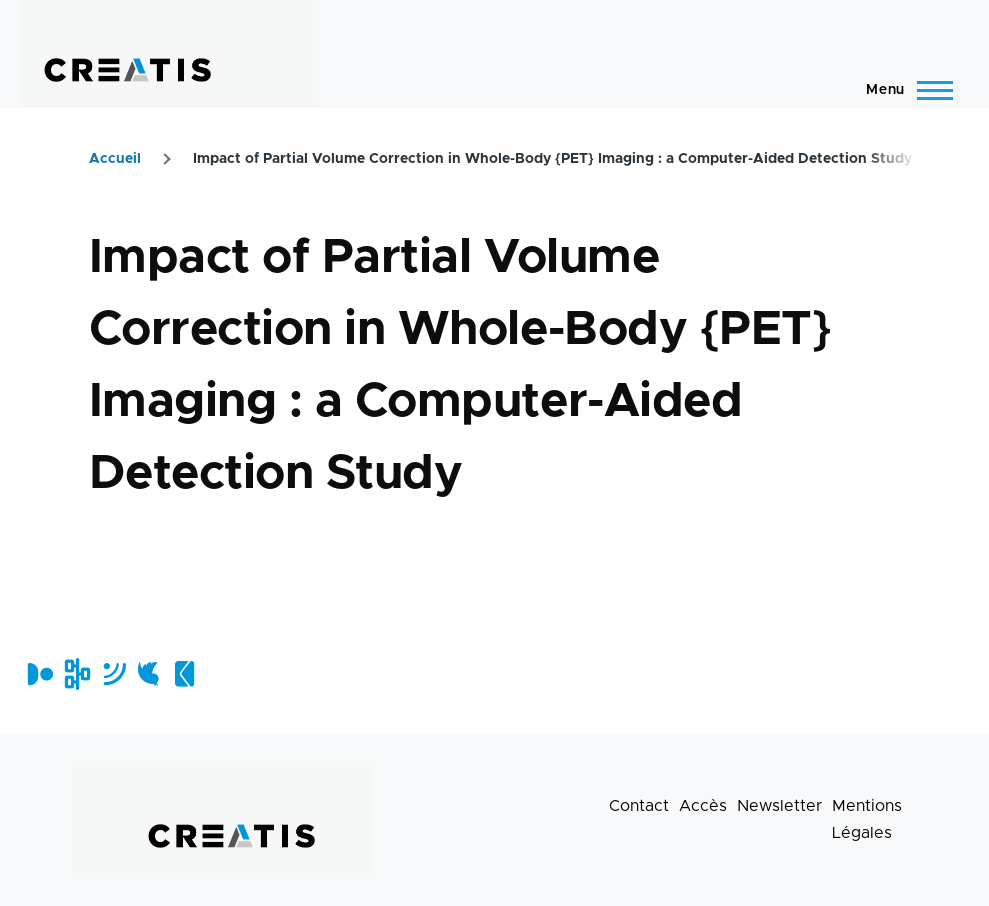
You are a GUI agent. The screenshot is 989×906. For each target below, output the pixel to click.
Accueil (115, 159)
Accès (703, 806)
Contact (639, 806)
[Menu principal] (903, 90)
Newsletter (779, 806)
